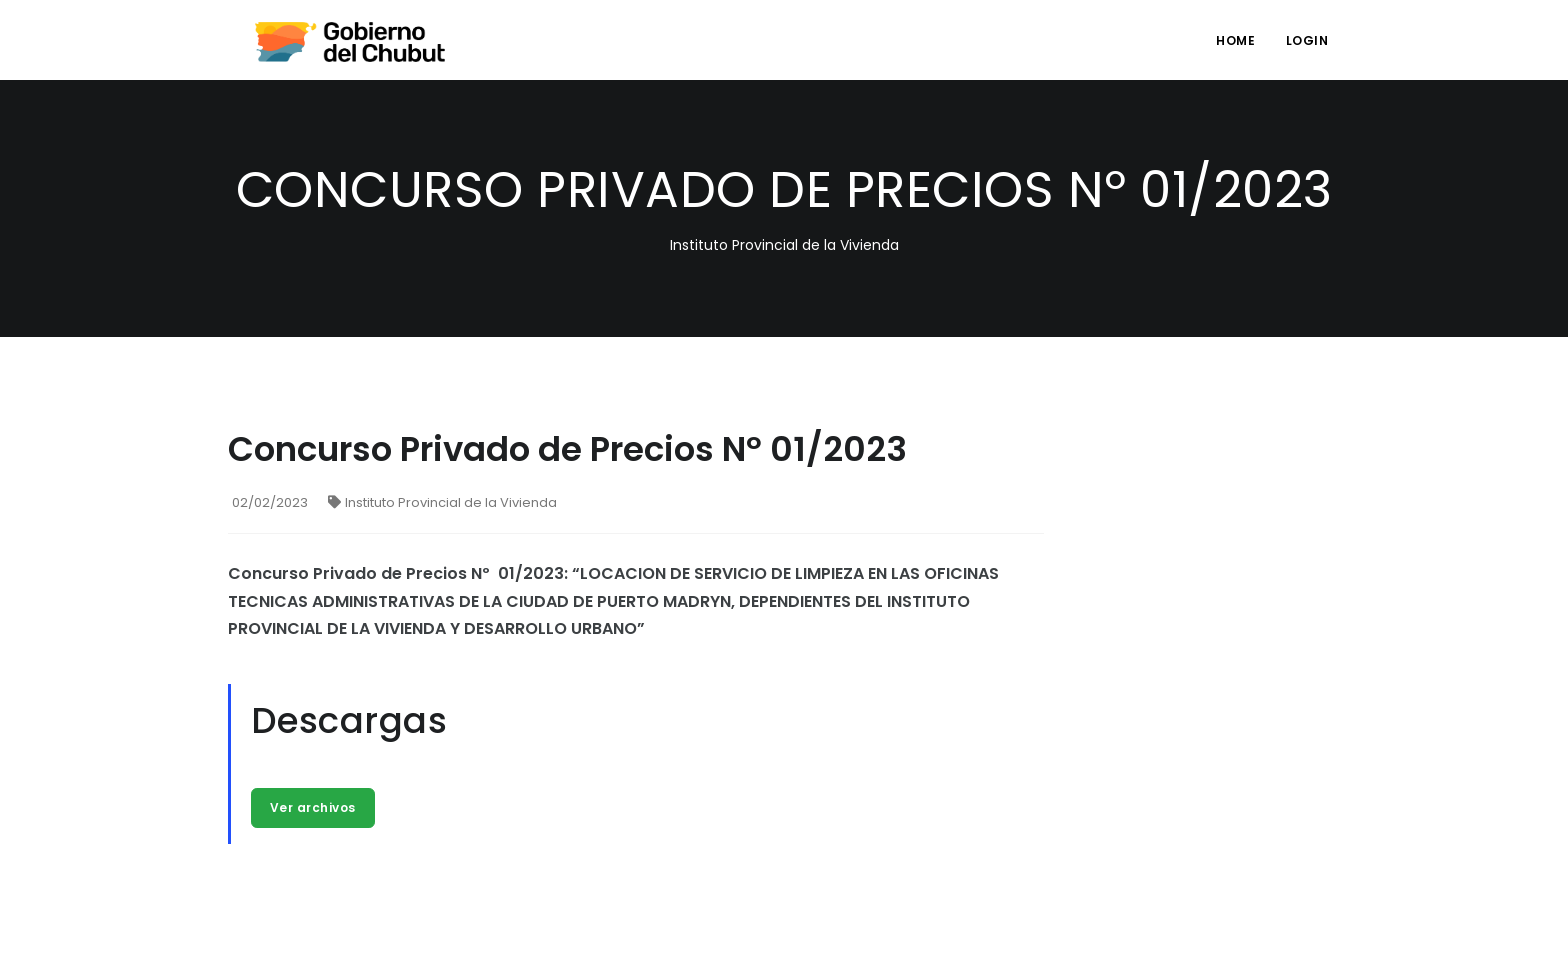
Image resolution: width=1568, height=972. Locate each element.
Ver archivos (313, 807)
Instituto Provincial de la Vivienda (442, 502)
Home (1235, 40)
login (1307, 40)
